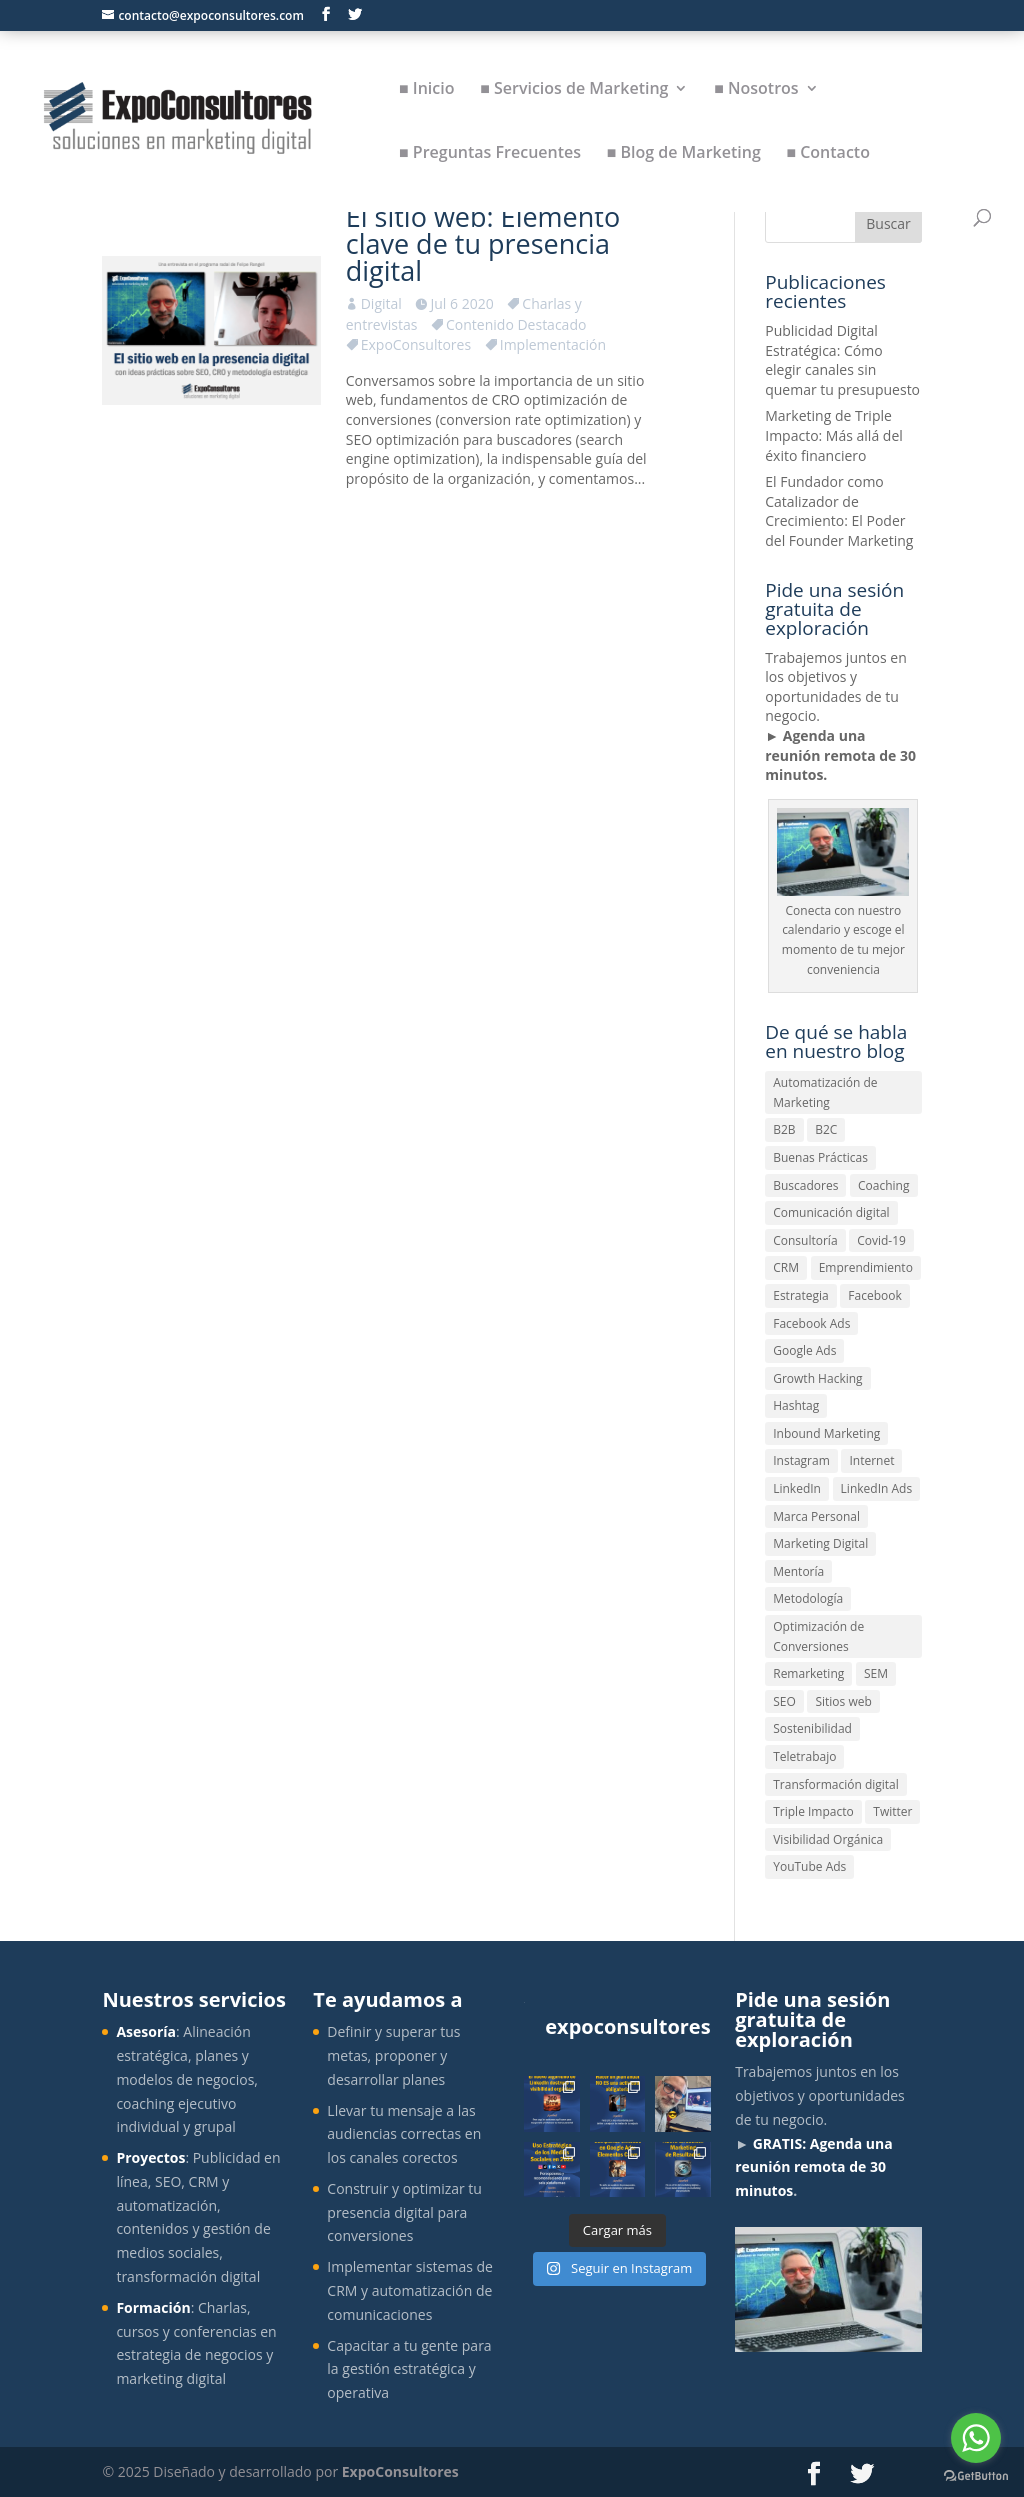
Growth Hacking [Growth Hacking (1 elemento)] (817, 1378)
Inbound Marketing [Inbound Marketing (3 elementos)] (826, 1433)
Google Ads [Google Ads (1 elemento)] (804, 1350)
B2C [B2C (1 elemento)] (826, 1129)
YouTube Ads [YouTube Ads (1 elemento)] (809, 1866)
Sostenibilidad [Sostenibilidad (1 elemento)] (812, 1728)
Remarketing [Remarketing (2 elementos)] (808, 1673)
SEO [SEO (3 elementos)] (784, 1701)
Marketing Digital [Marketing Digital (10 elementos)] (820, 1543)
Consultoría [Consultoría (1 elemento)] (805, 1240)
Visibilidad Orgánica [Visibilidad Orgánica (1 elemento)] (828, 1839)
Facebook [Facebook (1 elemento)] (874, 1295)
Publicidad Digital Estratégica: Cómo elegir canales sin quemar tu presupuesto (842, 360)
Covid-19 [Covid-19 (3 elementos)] (881, 1240)
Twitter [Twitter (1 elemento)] (892, 1811)
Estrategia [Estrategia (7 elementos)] (800, 1295)
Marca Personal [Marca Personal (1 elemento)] (816, 1516)
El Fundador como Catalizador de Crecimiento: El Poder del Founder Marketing (839, 511)
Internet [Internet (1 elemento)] (871, 1460)
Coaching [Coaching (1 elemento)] (883, 1185)
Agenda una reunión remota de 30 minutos (840, 755)
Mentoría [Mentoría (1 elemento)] (798, 1571)
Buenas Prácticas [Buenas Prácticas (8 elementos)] (820, 1157)
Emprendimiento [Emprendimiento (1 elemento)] (866, 1267)
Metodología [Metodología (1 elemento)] (808, 1598)
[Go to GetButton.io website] (976, 2476)
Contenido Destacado (516, 324)
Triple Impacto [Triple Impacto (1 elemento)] (813, 1811)
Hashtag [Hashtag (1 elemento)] (796, 1405)
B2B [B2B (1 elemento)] (784, 1129)
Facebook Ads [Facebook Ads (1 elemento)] (811, 1323)
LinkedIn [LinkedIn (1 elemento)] (797, 1488)
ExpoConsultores (416, 344)
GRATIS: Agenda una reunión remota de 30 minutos (813, 2167)
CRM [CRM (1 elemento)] (786, 1267)
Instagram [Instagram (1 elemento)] (801, 1460)
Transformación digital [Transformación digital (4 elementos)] (836, 1784)
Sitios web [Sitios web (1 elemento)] (843, 1701)
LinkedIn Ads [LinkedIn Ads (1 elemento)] (877, 1488)
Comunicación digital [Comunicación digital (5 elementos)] (831, 1212)
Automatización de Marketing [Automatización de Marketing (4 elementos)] (825, 1092)
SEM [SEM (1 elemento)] (876, 1673)
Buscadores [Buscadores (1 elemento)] (805, 1185)
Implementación (553, 344)
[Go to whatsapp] (976, 2438)
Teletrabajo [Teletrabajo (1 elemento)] (804, 1756)
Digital (381, 303)
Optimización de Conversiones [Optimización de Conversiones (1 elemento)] (818, 1636)
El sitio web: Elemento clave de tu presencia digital (483, 243)
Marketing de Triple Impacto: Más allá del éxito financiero (834, 435)
